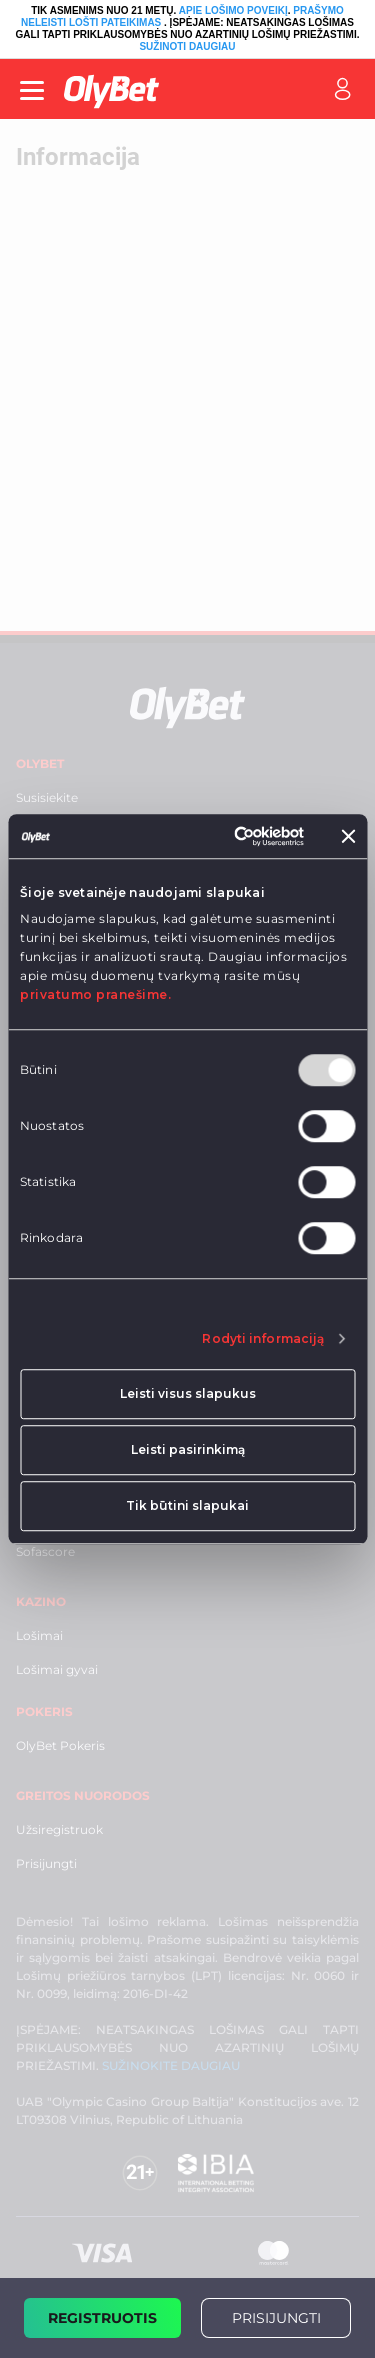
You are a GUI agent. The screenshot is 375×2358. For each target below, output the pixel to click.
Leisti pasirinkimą (188, 1449)
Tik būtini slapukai (187, 1505)
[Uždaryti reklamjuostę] (348, 836)
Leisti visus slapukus (188, 1393)
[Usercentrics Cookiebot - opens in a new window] (225, 836)
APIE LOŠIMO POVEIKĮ (233, 10)
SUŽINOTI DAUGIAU (187, 46)
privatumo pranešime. (95, 995)
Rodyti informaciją (263, 1338)
